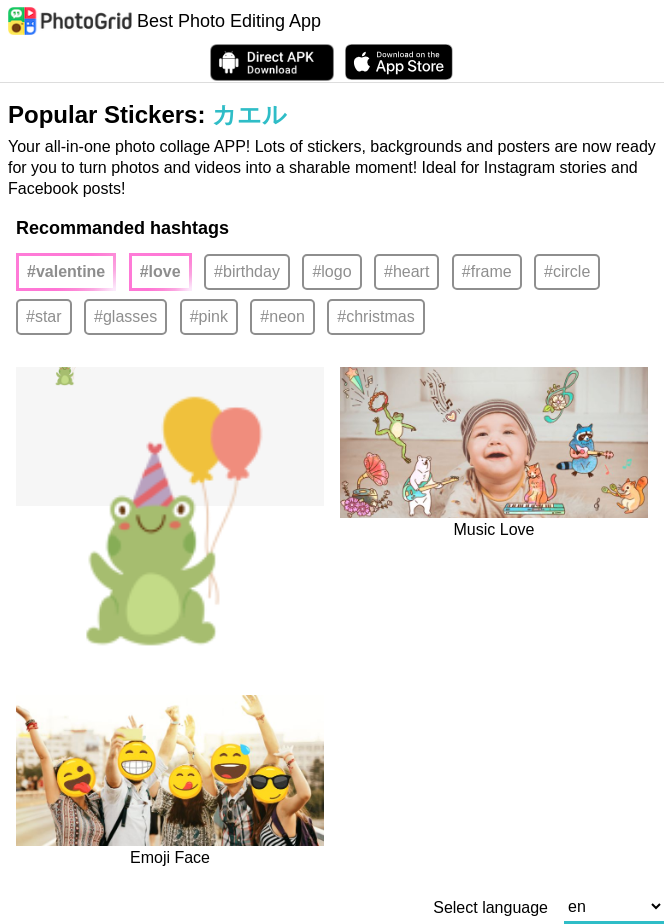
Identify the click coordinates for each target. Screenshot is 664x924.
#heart (406, 271)
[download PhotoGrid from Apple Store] (399, 62)
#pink (209, 316)
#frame (487, 271)
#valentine (66, 271)
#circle (567, 271)
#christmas (375, 316)
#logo (331, 271)
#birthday (247, 271)
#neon (282, 316)
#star (44, 316)
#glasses (125, 316)
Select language (490, 908)
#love (160, 271)
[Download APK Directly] (272, 62)
